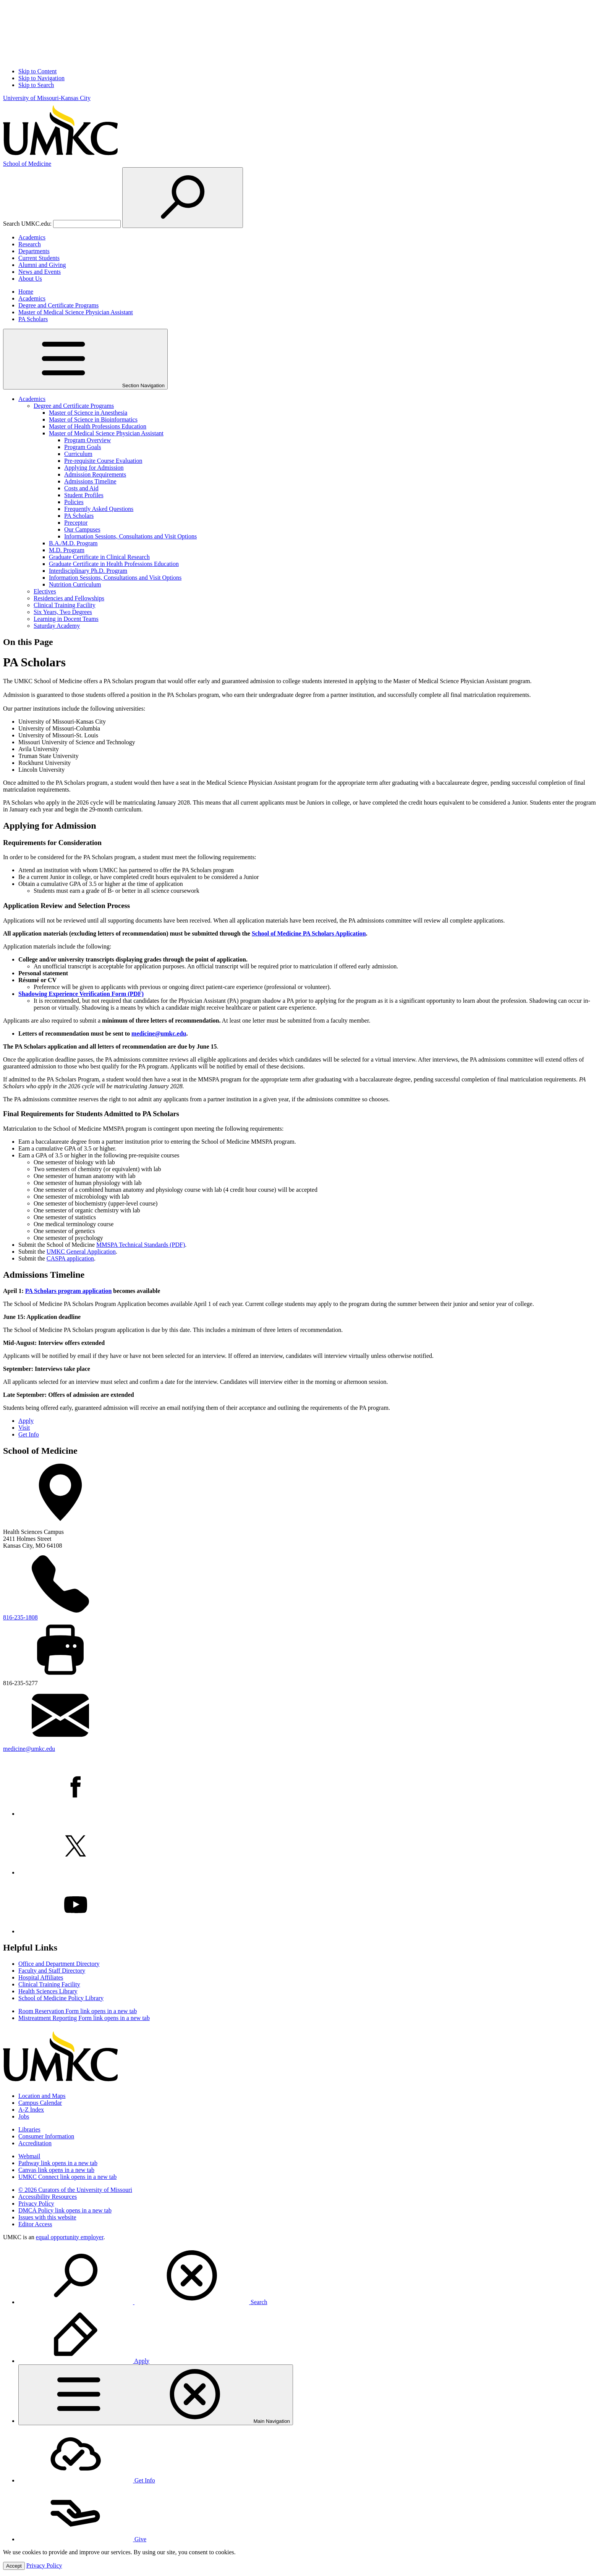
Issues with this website (47, 2217)
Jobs (23, 2116)
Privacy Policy (36, 2203)
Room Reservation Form (77, 2011)
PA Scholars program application (68, 1291)
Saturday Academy (57, 625)
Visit (24, 1427)
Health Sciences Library (48, 1991)
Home (25, 291)
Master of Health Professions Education (97, 426)
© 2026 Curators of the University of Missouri (75, 2190)
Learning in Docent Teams (66, 619)
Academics (31, 237)
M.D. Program (66, 550)
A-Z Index (31, 2109)
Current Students (39, 258)
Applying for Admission (94, 467)
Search (142, 2302)
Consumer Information (46, 2136)
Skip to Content (37, 71)
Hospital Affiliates (40, 1977)
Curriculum (78, 454)
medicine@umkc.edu (158, 1033)
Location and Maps (42, 2096)
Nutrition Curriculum (75, 584)
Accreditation (35, 2143)
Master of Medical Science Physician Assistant (75, 312)
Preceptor (75, 522)
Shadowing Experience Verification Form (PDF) (81, 994)
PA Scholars (33, 319)
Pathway (57, 2163)
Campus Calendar (40, 2102)
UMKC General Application (81, 1251)
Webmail (29, 2156)
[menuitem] (307, 2276)
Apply (26, 1420)
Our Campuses (82, 529)
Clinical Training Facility (65, 605)
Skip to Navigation (41, 78)
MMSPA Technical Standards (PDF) (140, 1244)
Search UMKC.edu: (27, 223)
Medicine (27, 163)
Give (82, 2539)
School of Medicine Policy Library (61, 1998)
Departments (34, 251)
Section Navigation (85, 359)
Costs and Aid (81, 488)
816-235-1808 (20, 1617)
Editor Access (35, 2224)
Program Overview (87, 440)
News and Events (39, 271)
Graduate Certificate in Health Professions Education (114, 564)
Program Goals (82, 447)
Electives (45, 591)
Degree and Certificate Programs (58, 305)
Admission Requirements (95, 474)
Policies (74, 502)
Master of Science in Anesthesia (88, 412)
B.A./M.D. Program (73, 543)
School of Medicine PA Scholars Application (309, 933)
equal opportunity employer (70, 2237)
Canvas (56, 2170)
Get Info (28, 1434)
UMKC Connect (67, 2177)
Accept (14, 2566)
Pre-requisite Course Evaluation (103, 460)
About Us (30, 278)
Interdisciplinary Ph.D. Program (88, 570)
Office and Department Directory (59, 1963)
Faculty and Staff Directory (51, 1970)
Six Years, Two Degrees (63, 612)
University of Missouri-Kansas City (47, 98)
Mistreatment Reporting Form (84, 2018)
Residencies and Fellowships (69, 598)
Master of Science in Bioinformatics (93, 419)
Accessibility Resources (47, 2196)
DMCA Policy (65, 2210)
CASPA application (70, 1258)
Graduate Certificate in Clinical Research (99, 557)
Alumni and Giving (42, 265)
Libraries (29, 2129)
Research (29, 244)
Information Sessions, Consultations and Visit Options (130, 536)
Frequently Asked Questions (98, 509)
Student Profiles (84, 495)
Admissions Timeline (90, 481)
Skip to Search (36, 85)
